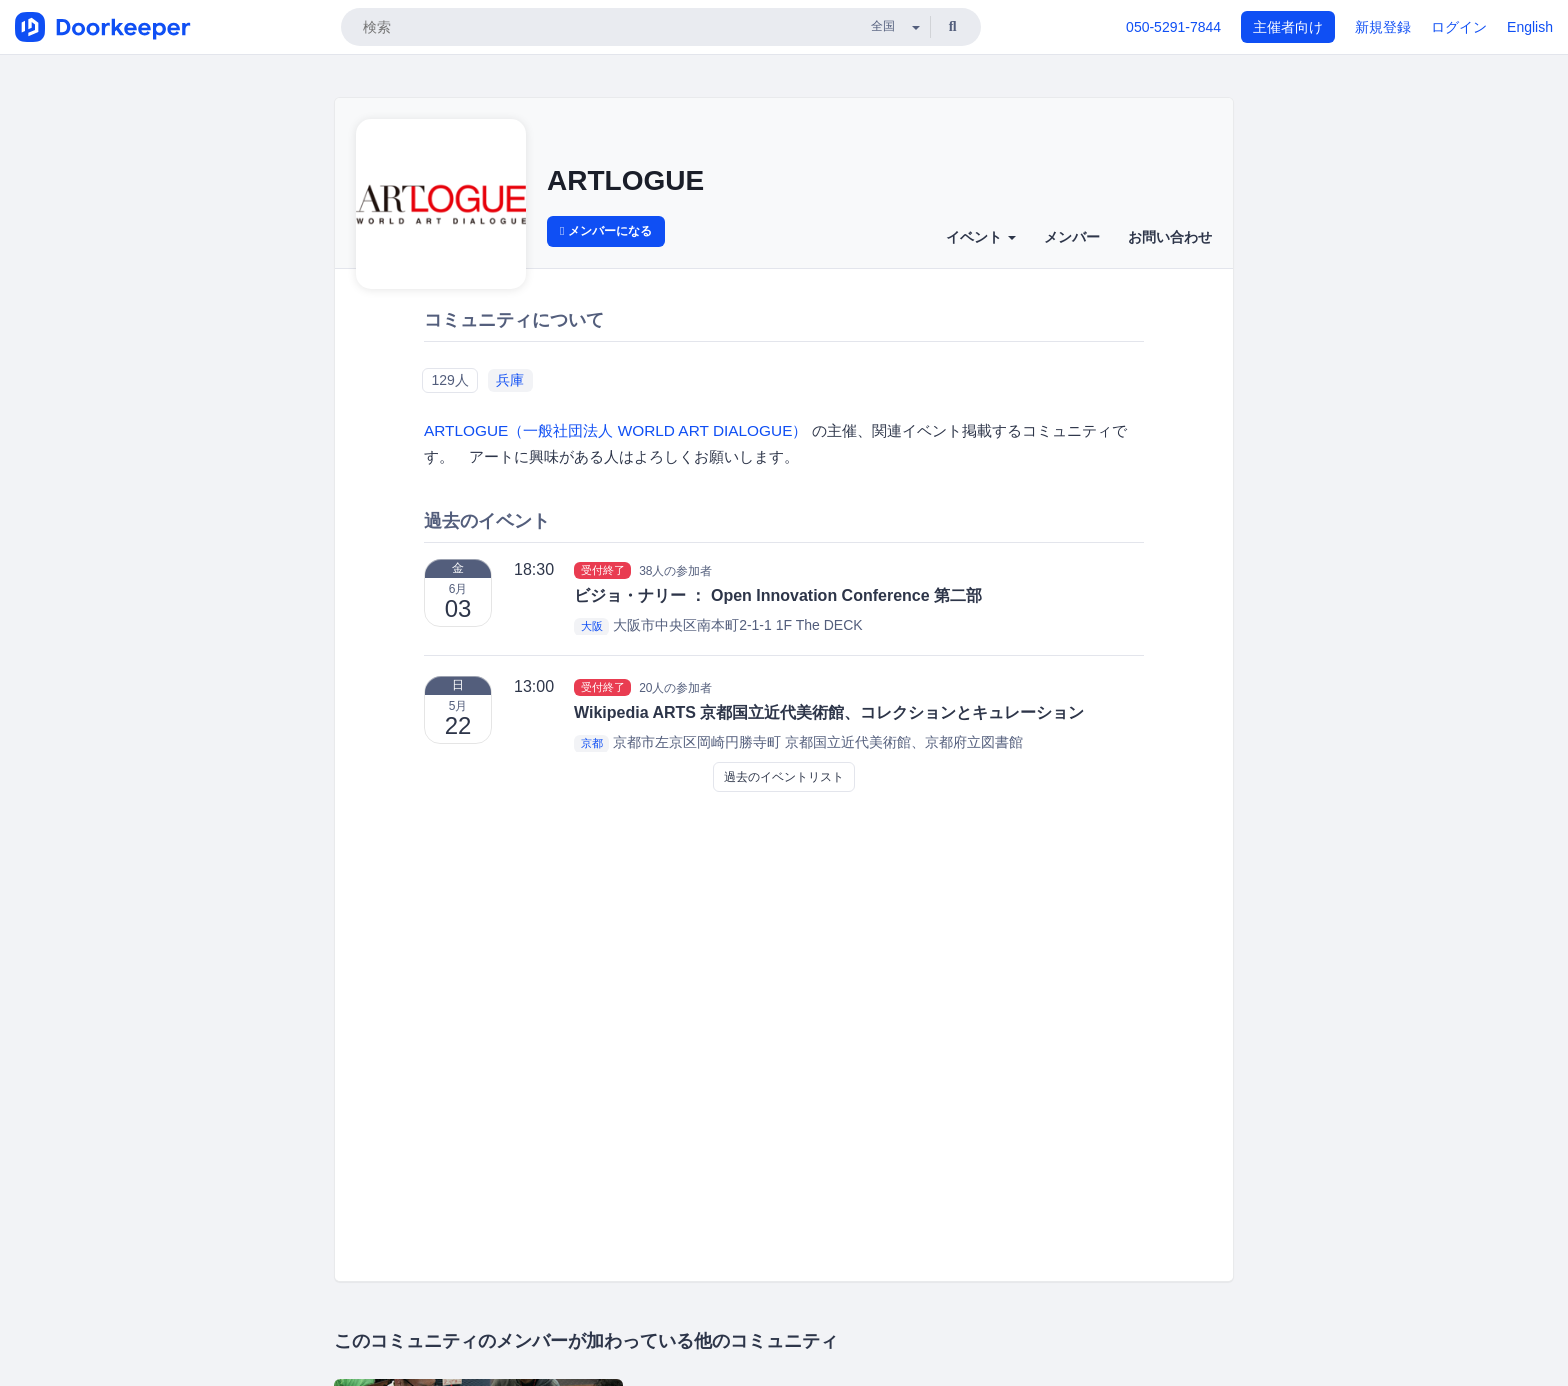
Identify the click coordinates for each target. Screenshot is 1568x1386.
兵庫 (510, 380)
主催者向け (1288, 27)
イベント (981, 237)
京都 (592, 743)
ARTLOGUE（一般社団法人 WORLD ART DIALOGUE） (618, 430)
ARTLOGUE (625, 180)
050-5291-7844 (1173, 27)
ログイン (1459, 27)
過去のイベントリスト (784, 777)
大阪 (592, 626)
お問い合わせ (1170, 237)
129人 (449, 380)
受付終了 (603, 570)
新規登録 (1383, 27)
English (1530, 27)
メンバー (1072, 237)
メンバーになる (606, 231)
